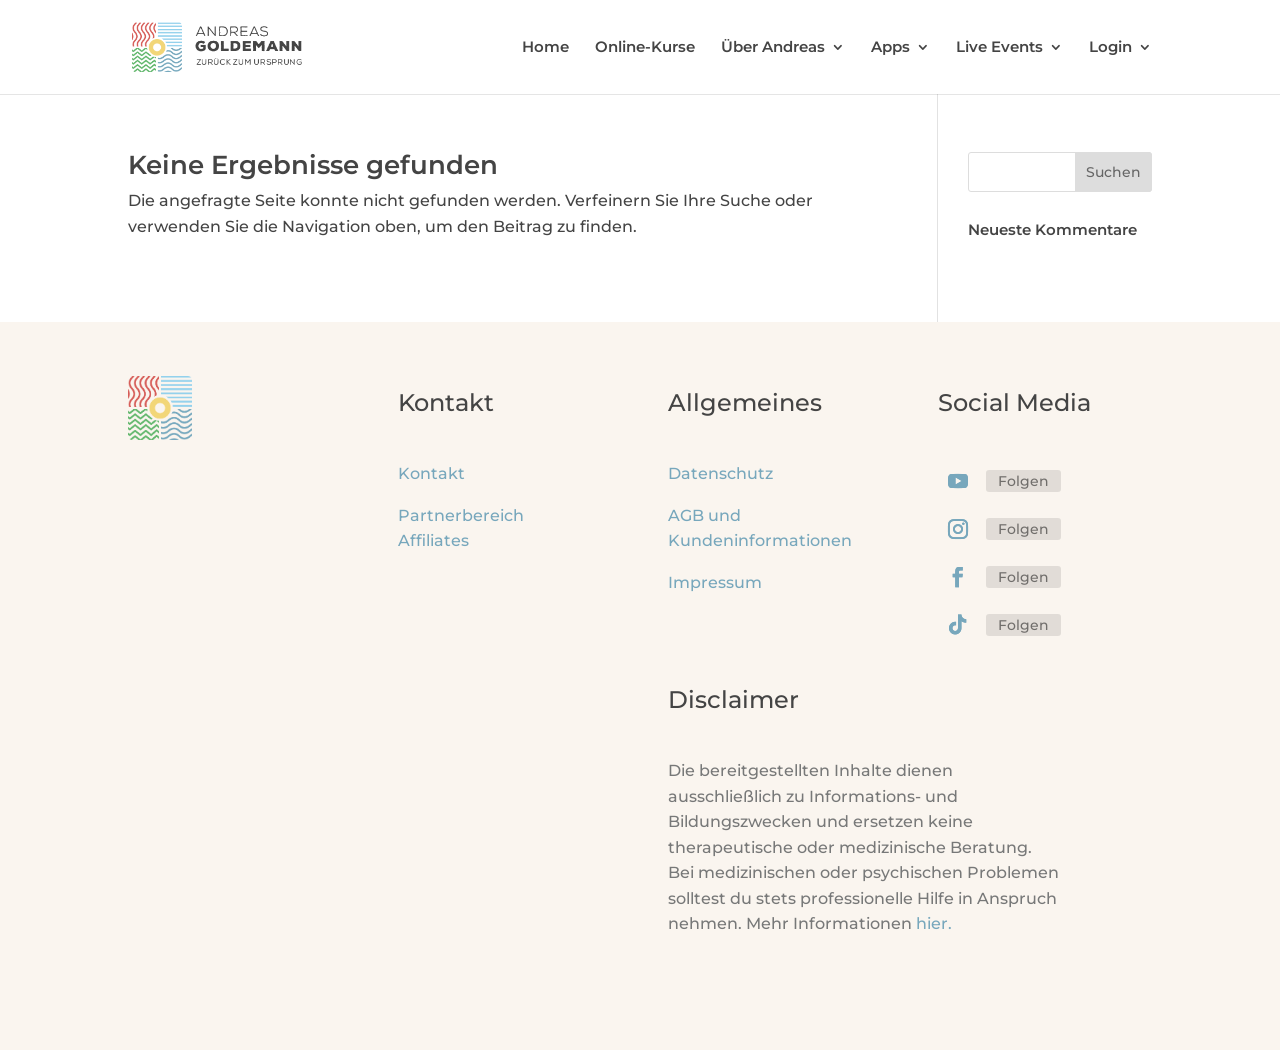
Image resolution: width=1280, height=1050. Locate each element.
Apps (890, 48)
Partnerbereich (461, 515)
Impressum (715, 582)
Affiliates (433, 540)
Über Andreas (773, 48)
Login (1110, 48)
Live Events (999, 48)
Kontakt (431, 473)
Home (545, 48)
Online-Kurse (645, 48)
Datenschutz (720, 473)
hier (934, 923)
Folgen (1023, 481)
